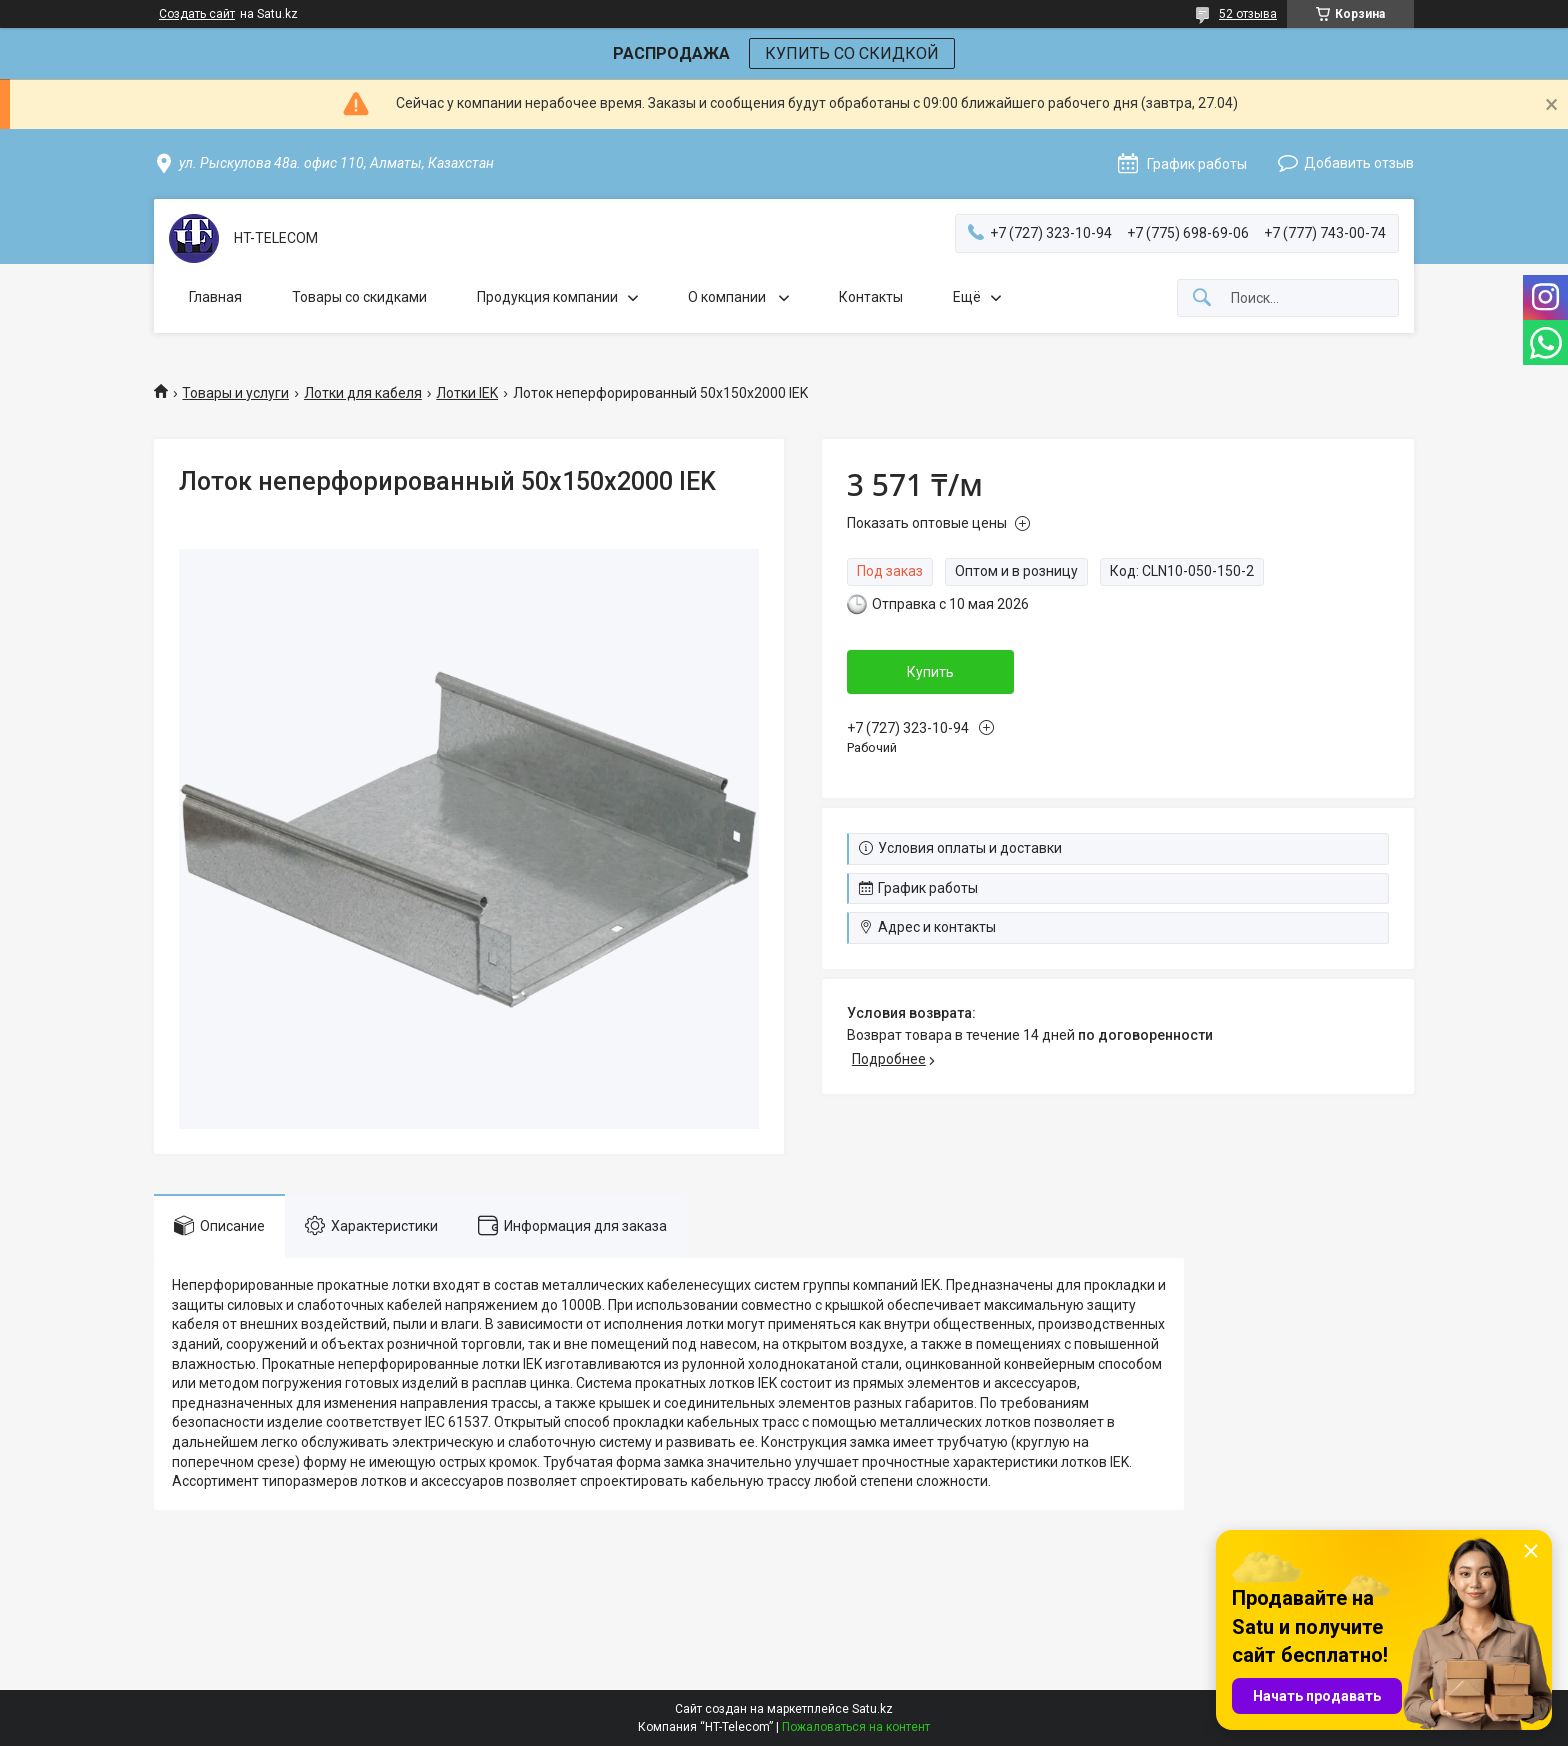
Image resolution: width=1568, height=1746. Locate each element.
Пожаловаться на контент (856, 1727)
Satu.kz (872, 1709)
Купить (930, 672)
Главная (215, 297)
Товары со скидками (359, 297)
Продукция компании (547, 297)
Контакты (871, 297)
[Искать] (1202, 298)
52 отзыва (1248, 14)
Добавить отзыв (1359, 163)
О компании (728, 297)
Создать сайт (197, 14)
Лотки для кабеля (363, 393)
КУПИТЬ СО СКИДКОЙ (852, 53)
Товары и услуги (235, 393)
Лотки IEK (467, 393)
